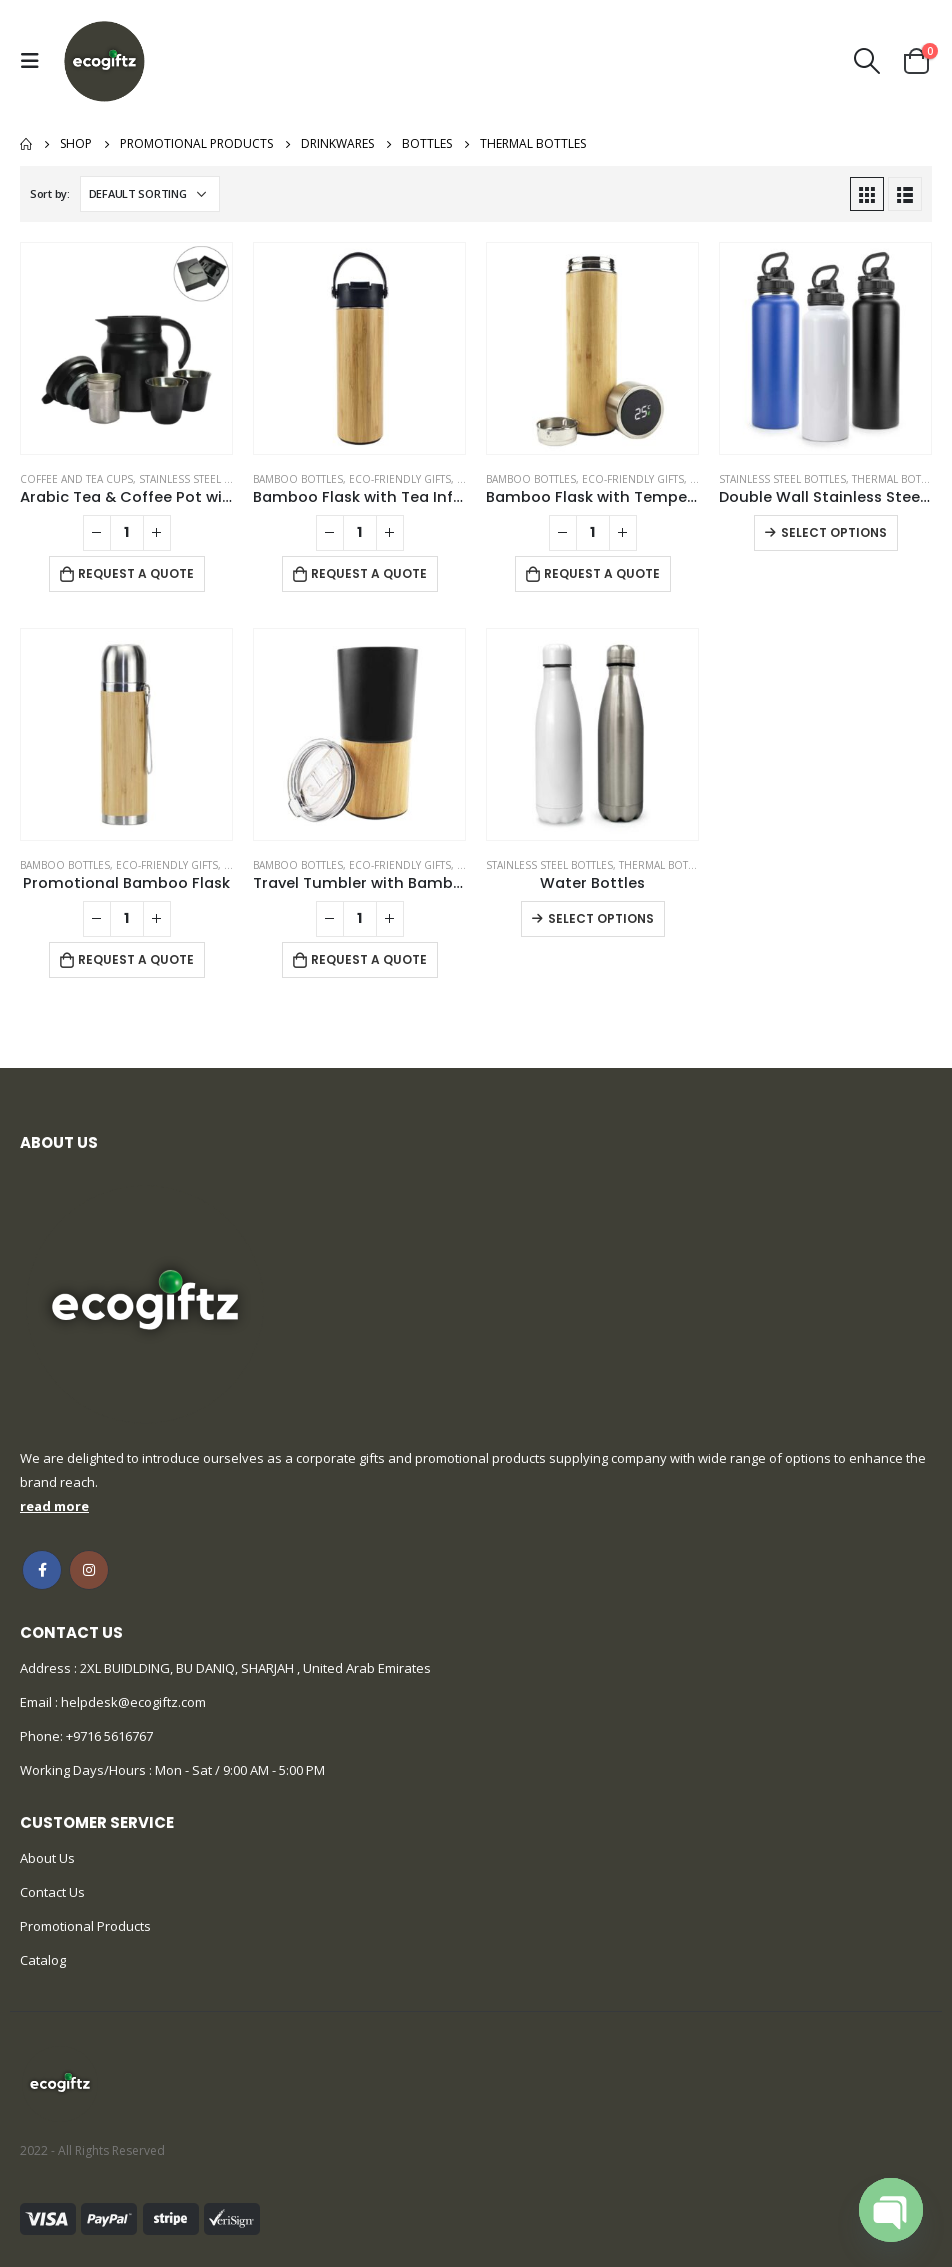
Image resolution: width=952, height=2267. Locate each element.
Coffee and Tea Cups (76, 479)
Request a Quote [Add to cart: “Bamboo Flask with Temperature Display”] (602, 573)
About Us (47, 1858)
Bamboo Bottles (298, 479)
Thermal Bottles (897, 479)
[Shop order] (150, 194)
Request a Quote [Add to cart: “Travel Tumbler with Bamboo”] (369, 959)
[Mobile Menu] (35, 61)
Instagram (89, 1570)
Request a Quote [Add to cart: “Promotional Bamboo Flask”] (136, 959)
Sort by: (50, 193)
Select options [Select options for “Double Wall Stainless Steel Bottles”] (834, 532)
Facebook (42, 1570)
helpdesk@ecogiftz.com (132, 1702)
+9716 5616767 (109, 1736)
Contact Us (52, 1892)
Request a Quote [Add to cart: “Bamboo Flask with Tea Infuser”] (369, 573)
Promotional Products (85, 1926)
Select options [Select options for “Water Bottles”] (601, 918)
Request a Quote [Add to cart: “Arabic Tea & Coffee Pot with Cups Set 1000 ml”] (136, 573)
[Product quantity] (127, 533)
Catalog (43, 1960)
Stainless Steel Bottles (202, 479)
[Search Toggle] (867, 61)
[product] (126, 348)
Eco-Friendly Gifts (400, 479)
